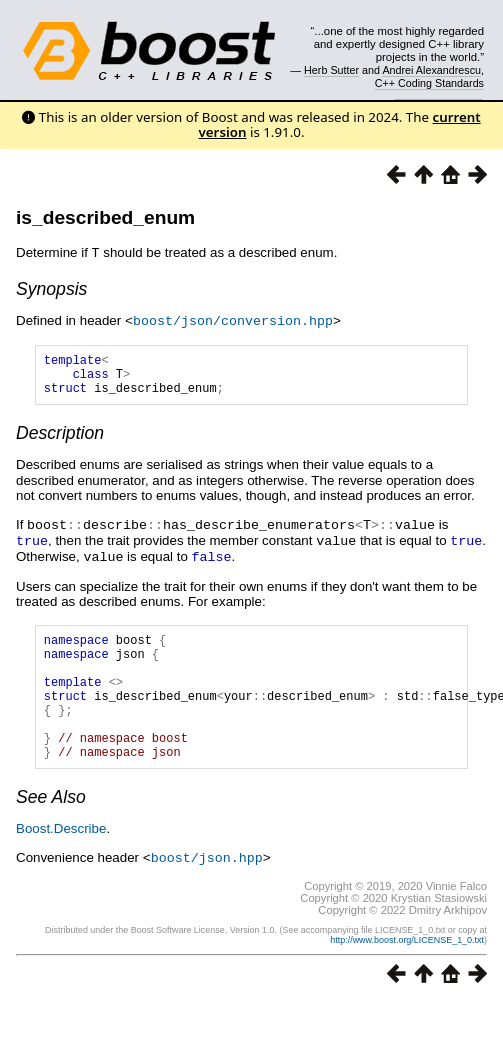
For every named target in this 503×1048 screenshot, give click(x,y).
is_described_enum (105, 217)
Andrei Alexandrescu (431, 70)
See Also (51, 828)
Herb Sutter (331, 70)
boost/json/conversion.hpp (233, 319)
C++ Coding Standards (429, 83)
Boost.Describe (61, 859)
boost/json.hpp (207, 888)
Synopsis (51, 288)
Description (60, 440)
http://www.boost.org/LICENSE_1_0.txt (407, 970)
